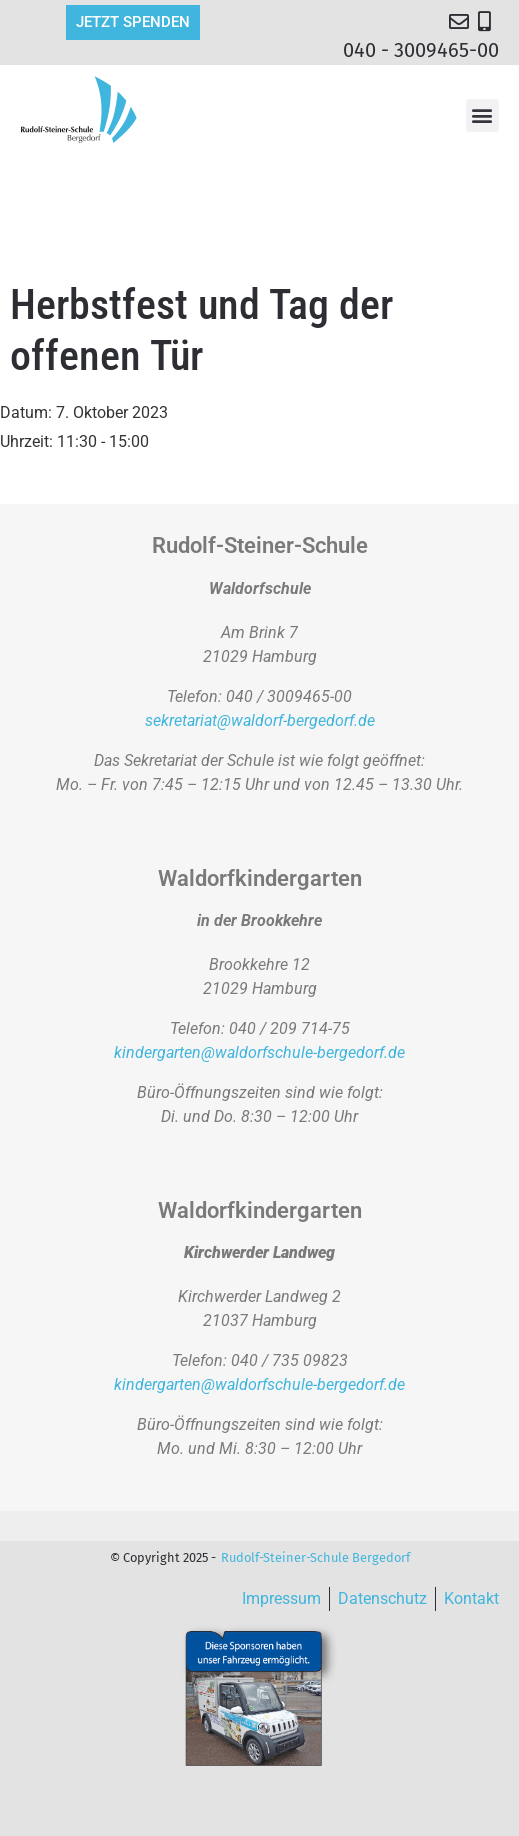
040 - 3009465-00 (421, 50)
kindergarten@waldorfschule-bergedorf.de (259, 1052)
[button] (482, 115)
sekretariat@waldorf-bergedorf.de (260, 720)
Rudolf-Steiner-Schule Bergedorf (315, 1557)
